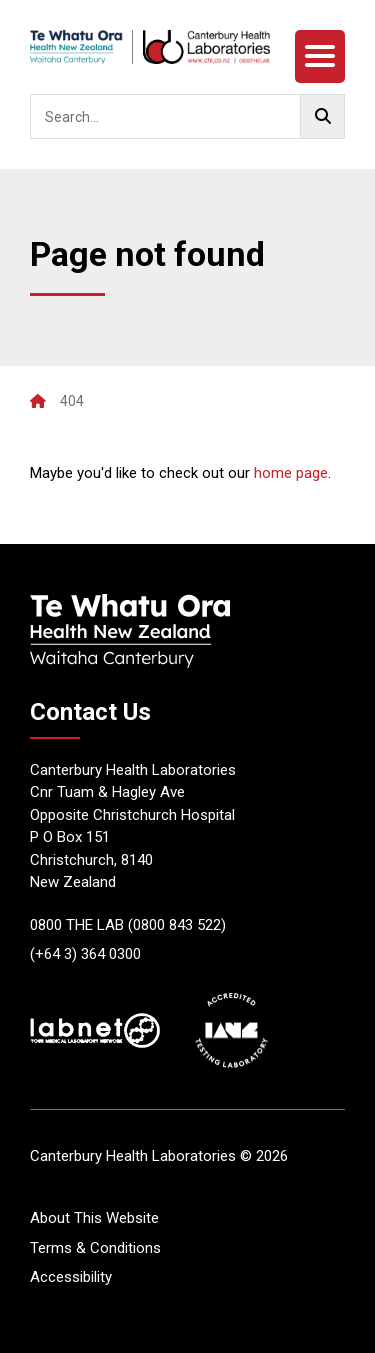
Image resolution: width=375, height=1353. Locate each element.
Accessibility (71, 1277)
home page (291, 473)
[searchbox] (187, 116)
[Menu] (320, 56)
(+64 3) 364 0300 (85, 954)
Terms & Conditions (95, 1248)
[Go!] (322, 116)
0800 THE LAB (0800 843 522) (128, 925)
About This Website (94, 1218)
